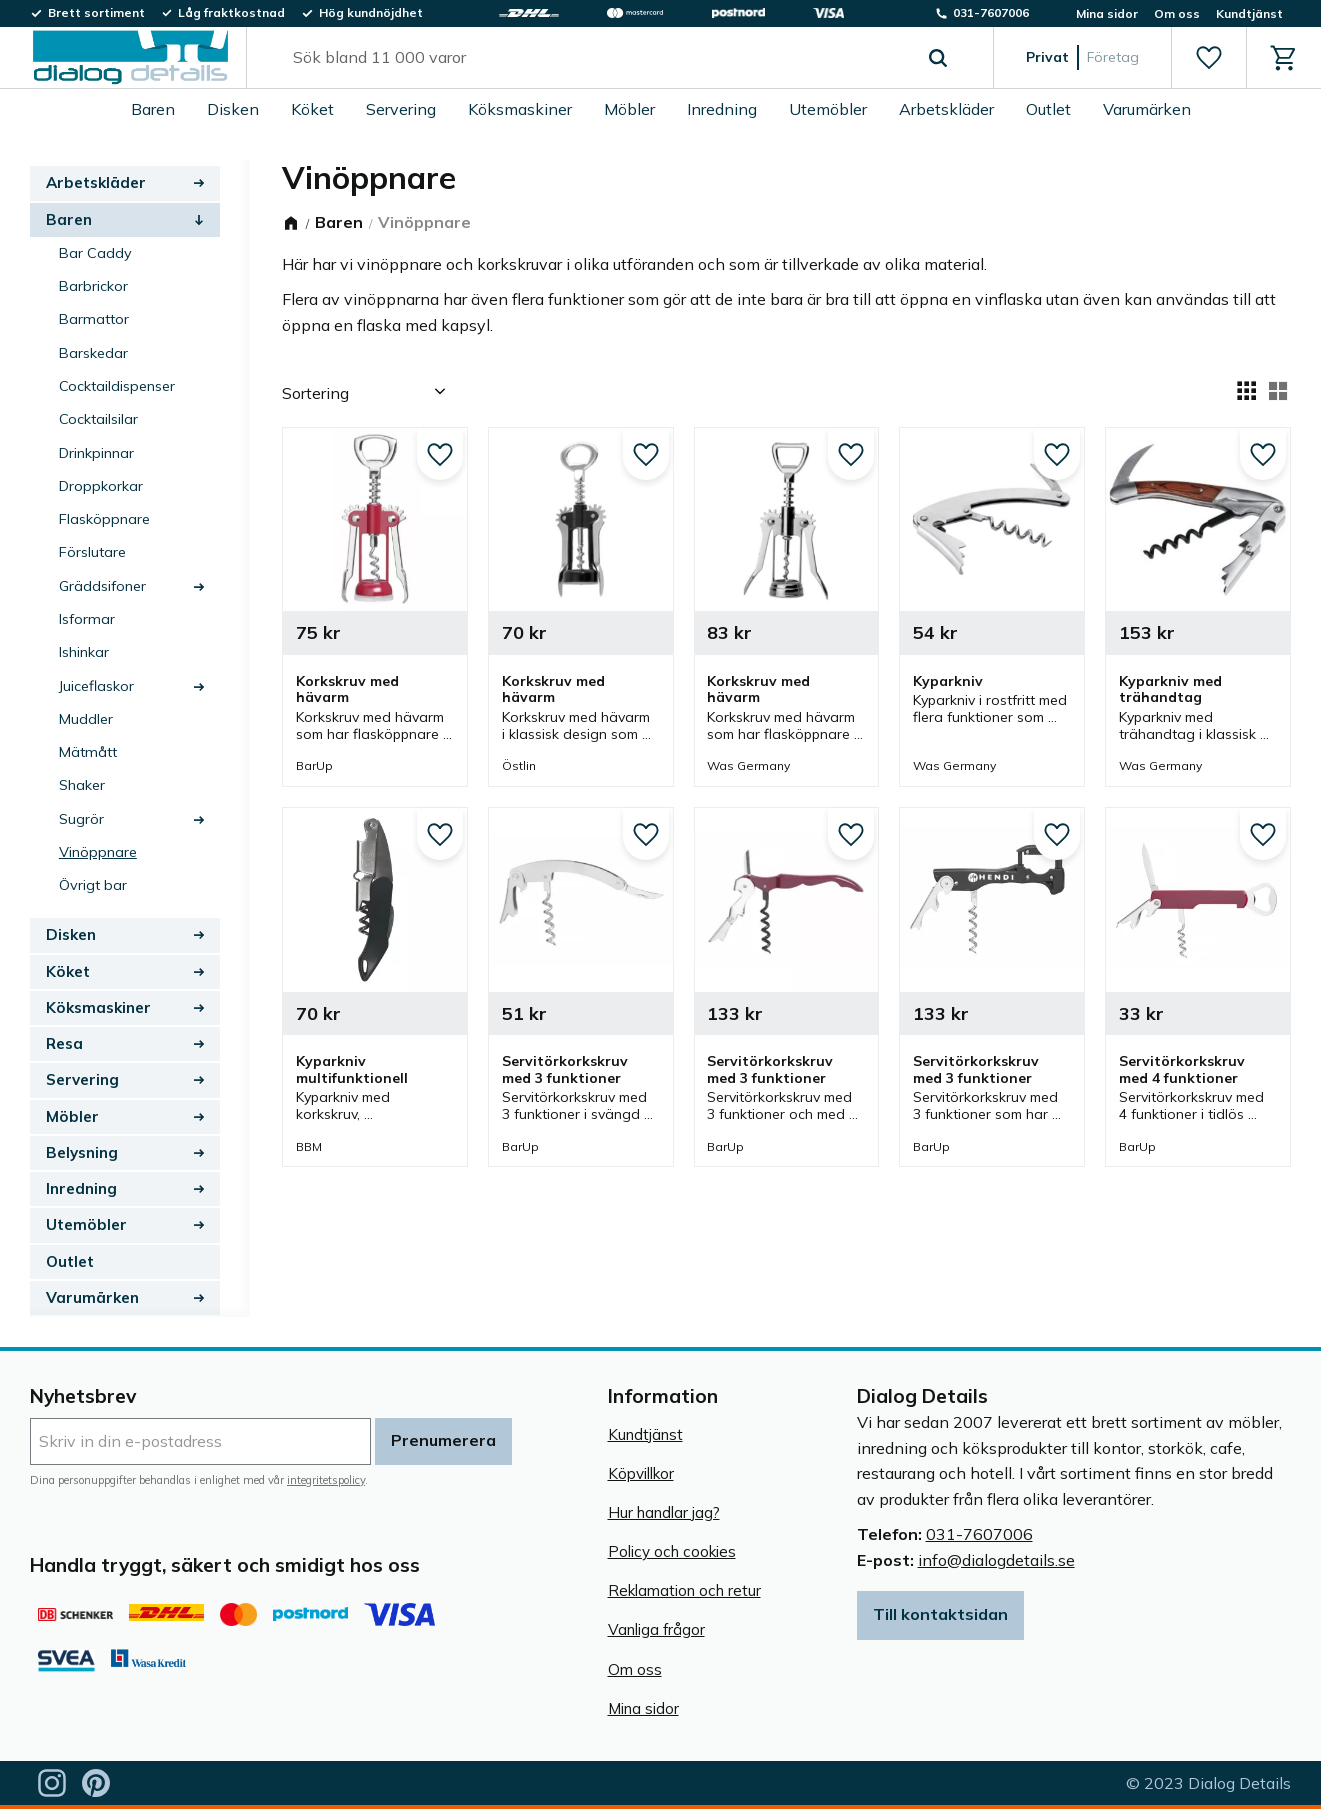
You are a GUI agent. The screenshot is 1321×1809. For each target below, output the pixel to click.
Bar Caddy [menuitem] (95, 253)
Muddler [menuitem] (86, 719)
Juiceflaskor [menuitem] (96, 686)
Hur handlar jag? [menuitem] (664, 1512)
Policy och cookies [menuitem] (672, 1551)
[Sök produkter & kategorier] (597, 58)
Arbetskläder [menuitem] (946, 109)
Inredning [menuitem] (722, 109)
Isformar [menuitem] (87, 619)
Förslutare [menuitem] (92, 552)
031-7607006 (979, 1534)
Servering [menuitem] (401, 109)
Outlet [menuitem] (1048, 109)
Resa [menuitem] (64, 1043)
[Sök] (938, 58)
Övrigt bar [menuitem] (93, 885)
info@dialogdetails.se (996, 1560)
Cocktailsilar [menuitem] (98, 419)
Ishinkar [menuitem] (84, 652)
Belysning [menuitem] (82, 1152)
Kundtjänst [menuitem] (1249, 13)
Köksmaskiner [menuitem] (520, 109)
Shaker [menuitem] (82, 785)
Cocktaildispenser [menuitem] (117, 386)
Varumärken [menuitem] (1147, 109)
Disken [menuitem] (233, 109)
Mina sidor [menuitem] (1107, 13)
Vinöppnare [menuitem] (98, 852)
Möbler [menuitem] (629, 109)
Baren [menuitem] (153, 109)
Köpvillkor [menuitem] (641, 1473)
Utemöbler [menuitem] (828, 109)
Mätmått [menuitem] (88, 752)
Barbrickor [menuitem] (93, 286)
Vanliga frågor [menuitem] (656, 1629)
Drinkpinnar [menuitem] (96, 453)
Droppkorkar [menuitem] (101, 486)
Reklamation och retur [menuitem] (684, 1590)
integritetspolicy (326, 1480)
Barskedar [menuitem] (93, 353)
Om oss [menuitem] (1177, 13)
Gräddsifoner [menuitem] (102, 586)
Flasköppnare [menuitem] (104, 519)
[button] (1208, 58)
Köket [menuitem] (312, 109)
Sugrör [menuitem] (81, 819)
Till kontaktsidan (940, 1614)
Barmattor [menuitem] (94, 319)
